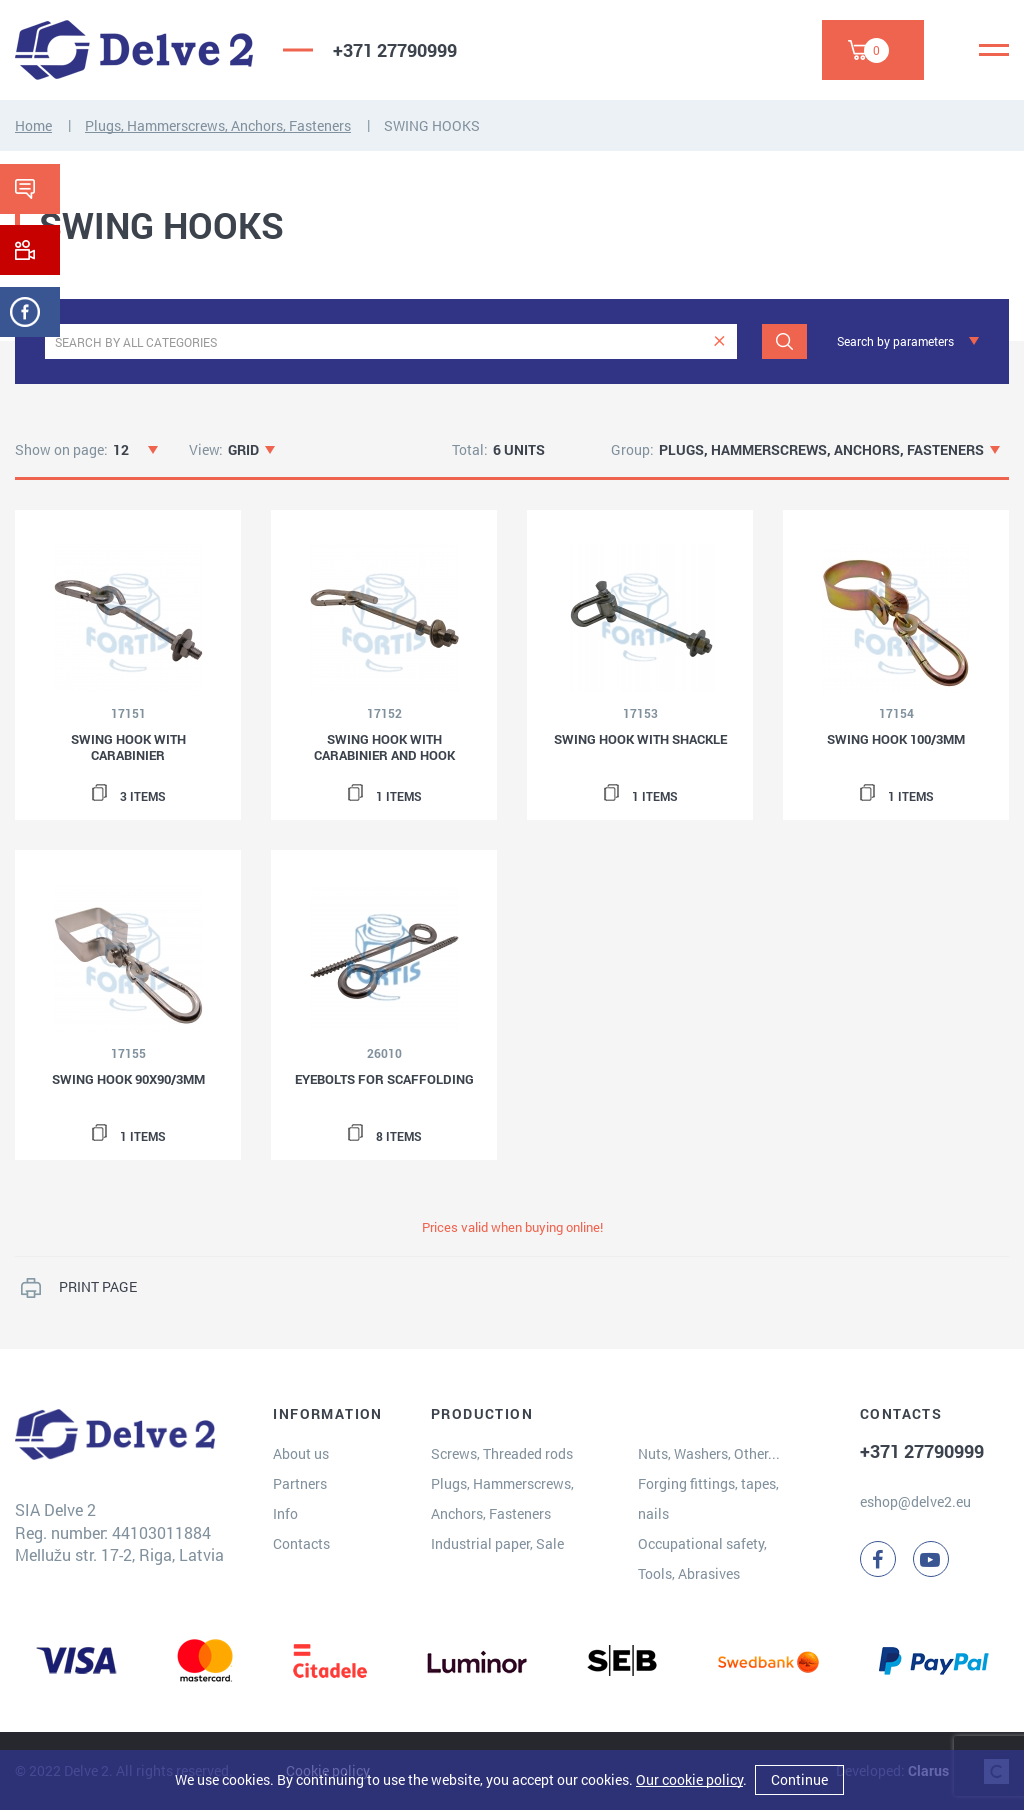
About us (301, 1453)
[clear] (719, 341)
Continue (799, 1779)
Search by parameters (895, 341)
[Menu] (994, 50)
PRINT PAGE (98, 1286)
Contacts (301, 1543)
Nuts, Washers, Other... (709, 1453)
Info (285, 1513)
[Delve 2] (134, 50)
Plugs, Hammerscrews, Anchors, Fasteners (218, 125)
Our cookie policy (689, 1779)
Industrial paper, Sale (497, 1543)
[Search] (784, 341)
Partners (300, 1483)
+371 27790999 (395, 50)
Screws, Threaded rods (502, 1453)
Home (33, 125)
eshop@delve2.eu (915, 1501)
